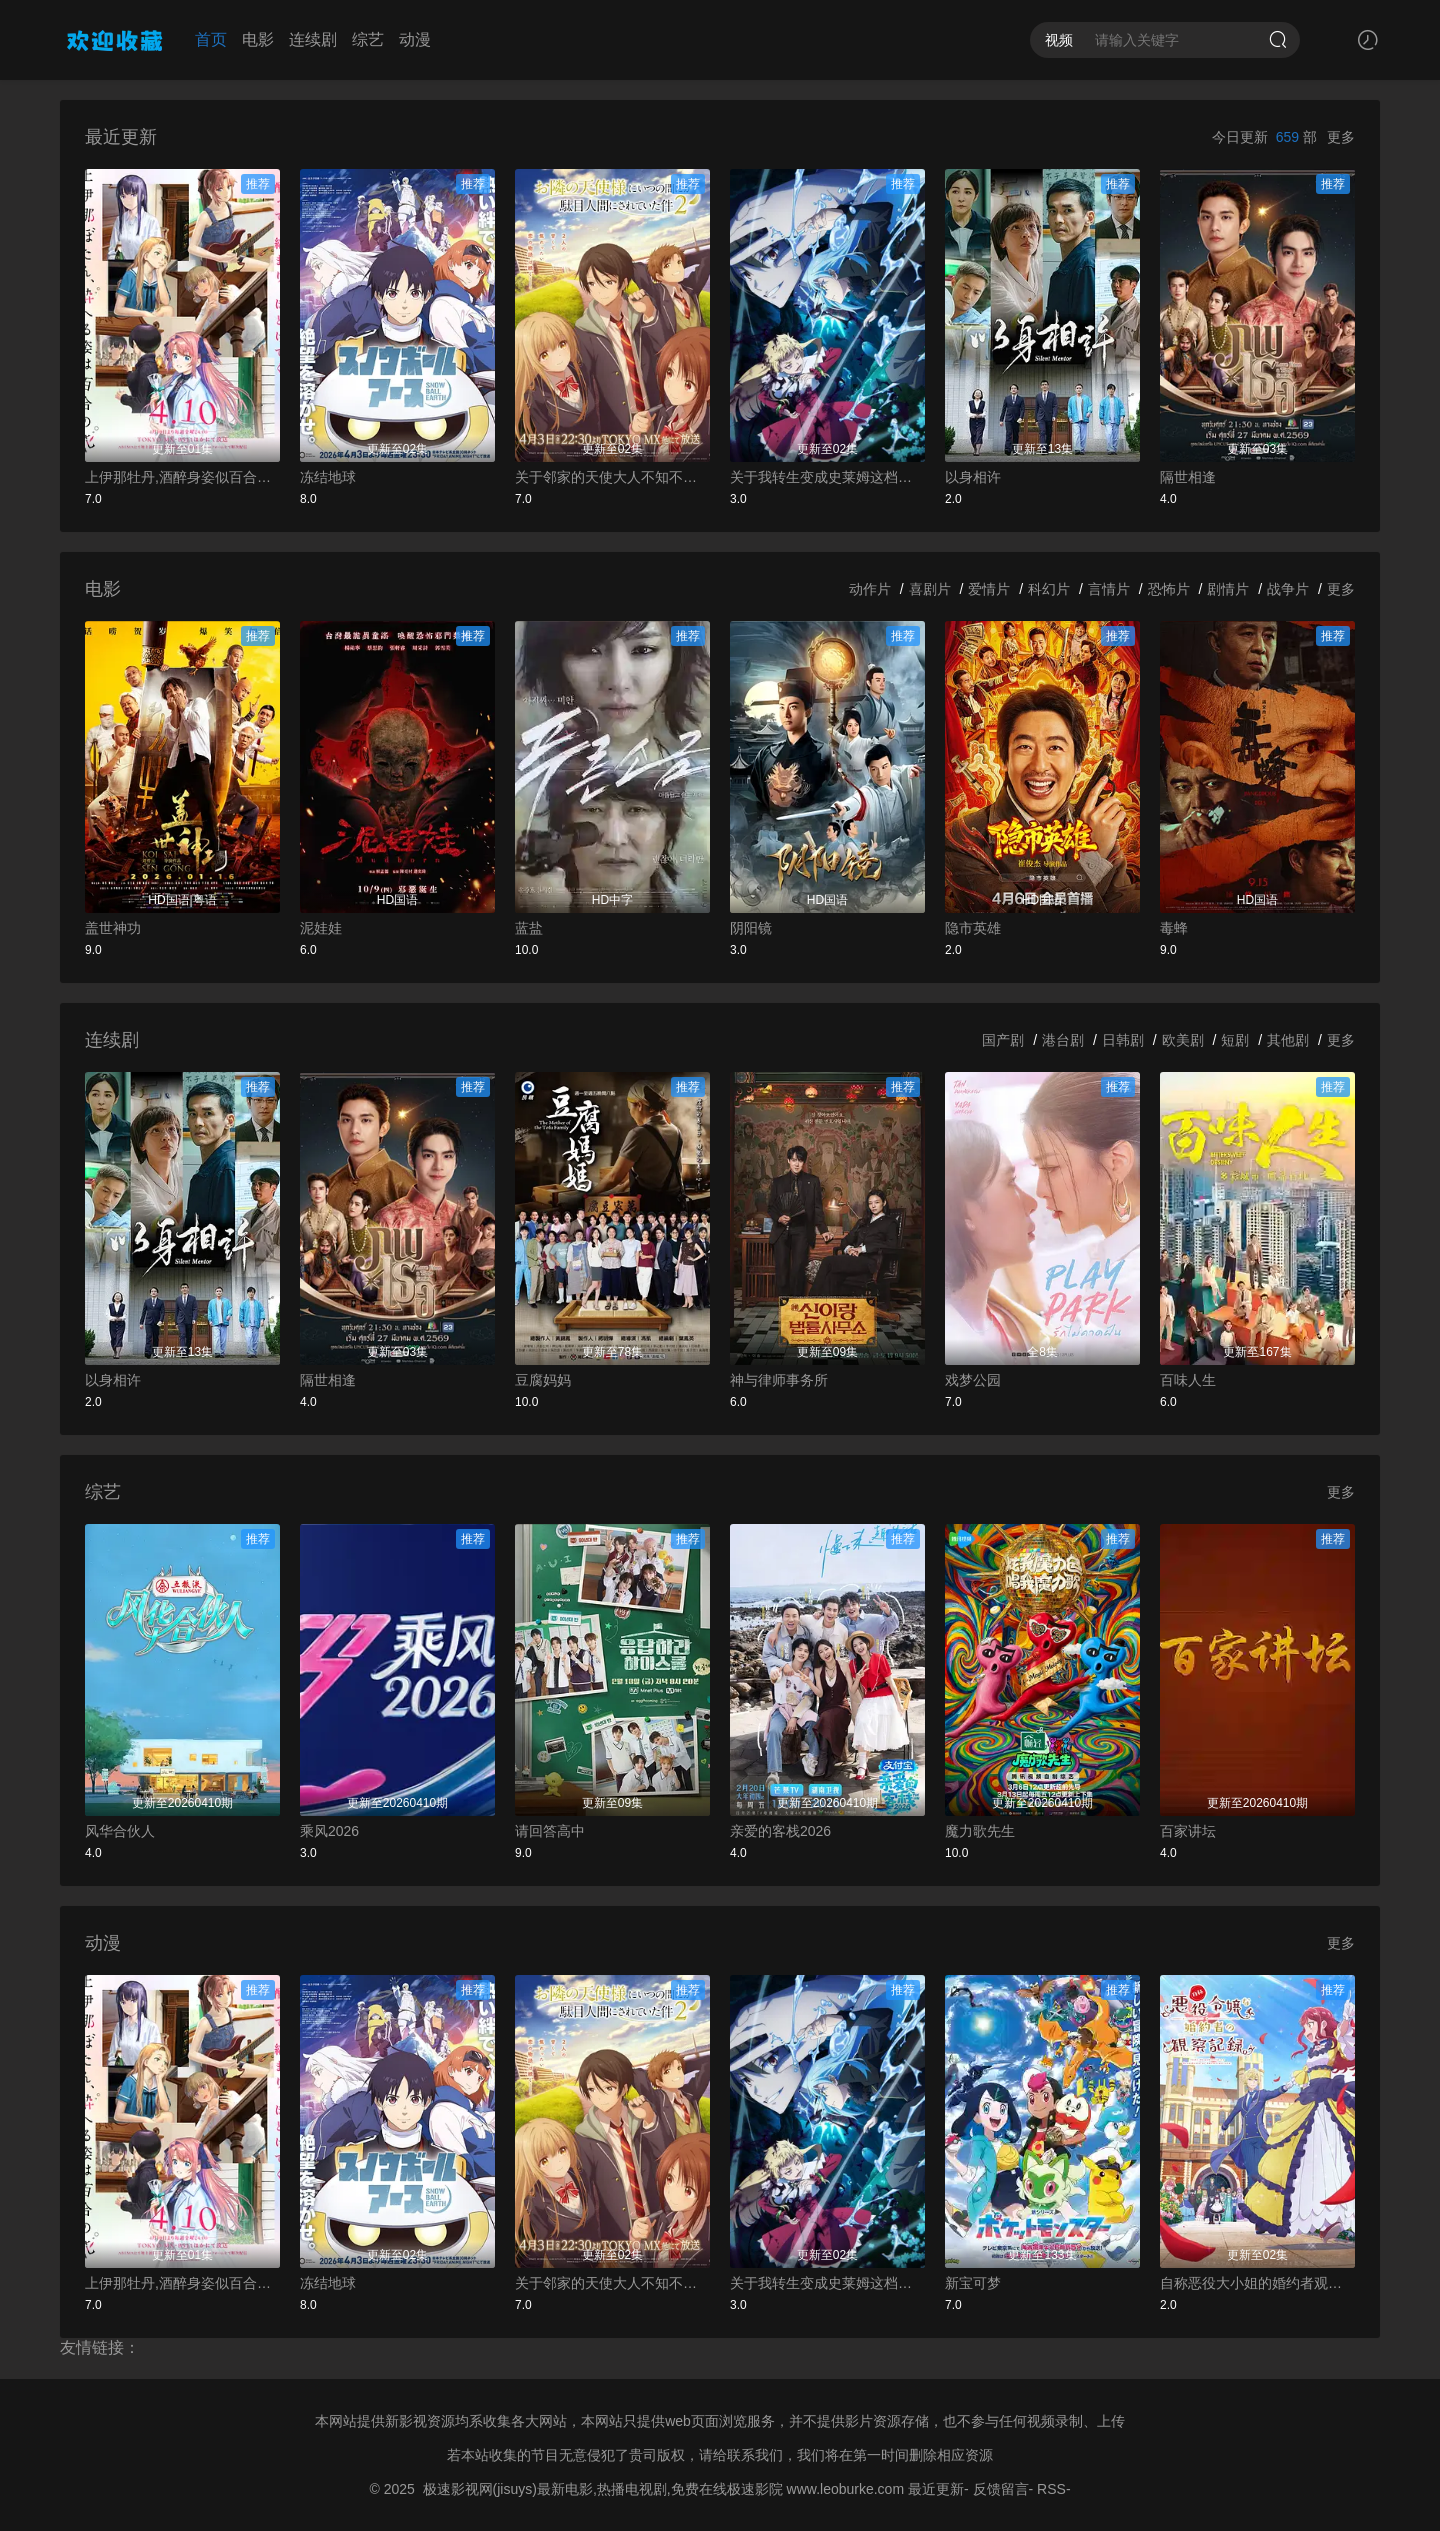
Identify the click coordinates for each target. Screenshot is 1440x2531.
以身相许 (973, 477)
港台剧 (1063, 1040)
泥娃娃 (321, 928)
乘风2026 (329, 1831)
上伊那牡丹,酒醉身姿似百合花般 (182, 477)
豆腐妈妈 (543, 1380)
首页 (211, 39)
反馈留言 (1001, 2489)
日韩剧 (1123, 1040)
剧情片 (1228, 589)
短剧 (1235, 1040)
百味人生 (1188, 1380)
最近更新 (936, 2489)
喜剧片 (930, 589)
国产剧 (1003, 1040)
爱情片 (989, 589)
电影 (258, 39)
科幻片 (1049, 589)
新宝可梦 (973, 2283)
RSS (1051, 2489)
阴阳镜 (751, 928)
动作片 (870, 589)
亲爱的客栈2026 (780, 1831)
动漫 (415, 39)
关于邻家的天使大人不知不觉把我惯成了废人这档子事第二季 (612, 477)
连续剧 (313, 39)
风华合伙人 (120, 1831)
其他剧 (1288, 1040)
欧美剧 (1183, 1040)
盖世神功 (113, 928)
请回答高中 (550, 1831)
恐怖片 (1169, 589)
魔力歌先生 (980, 1831)
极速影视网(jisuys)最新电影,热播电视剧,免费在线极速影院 (603, 2489)
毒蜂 (1174, 928)
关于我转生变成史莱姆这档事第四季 (827, 477)
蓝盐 (529, 928)
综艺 (368, 39)
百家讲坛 (1188, 1831)
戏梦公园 (973, 1380)
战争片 (1288, 589)
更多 (1341, 137)
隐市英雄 (973, 928)
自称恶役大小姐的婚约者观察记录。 (1257, 2283)
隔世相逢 (1188, 477)
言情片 (1109, 589)
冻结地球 (328, 477)
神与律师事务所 (779, 1380)
